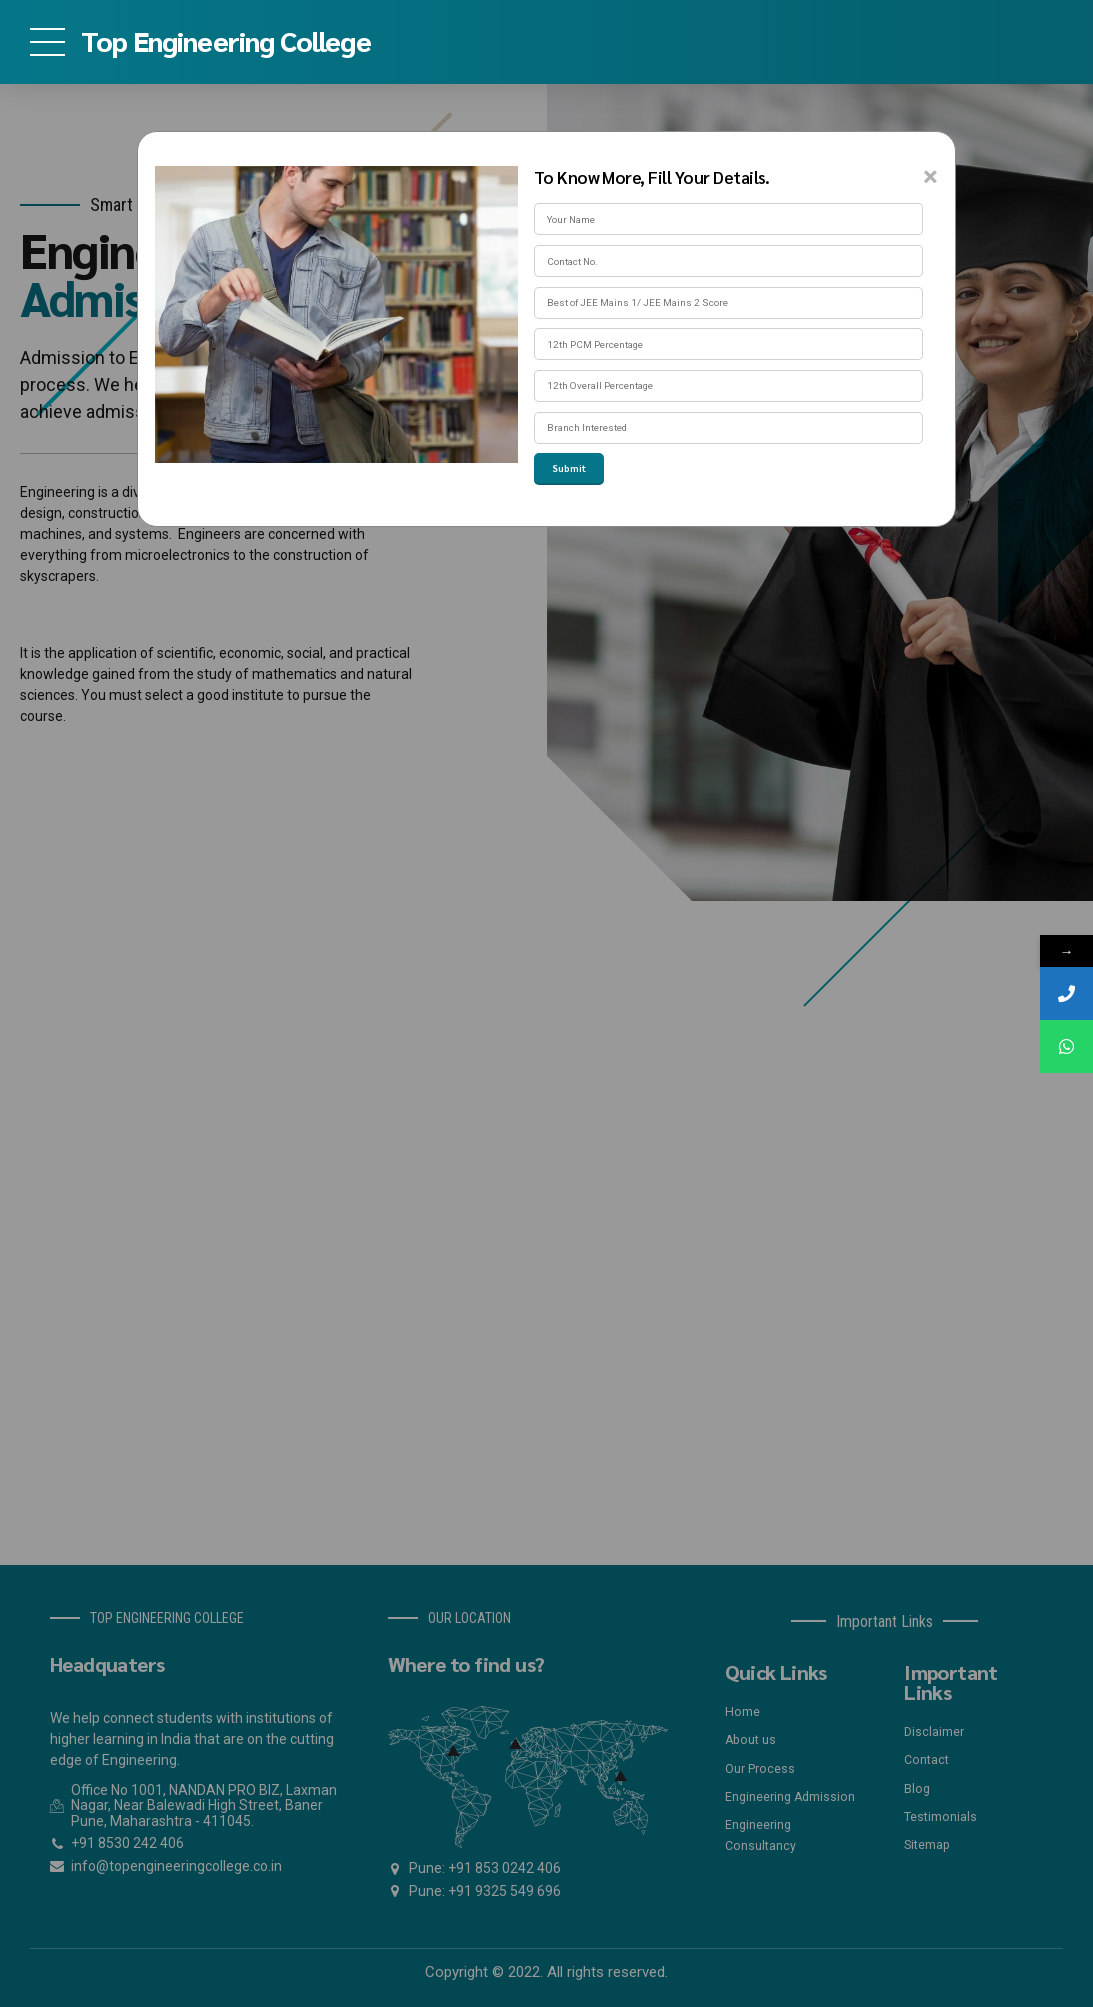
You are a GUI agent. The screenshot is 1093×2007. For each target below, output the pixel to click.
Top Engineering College (226, 40)
